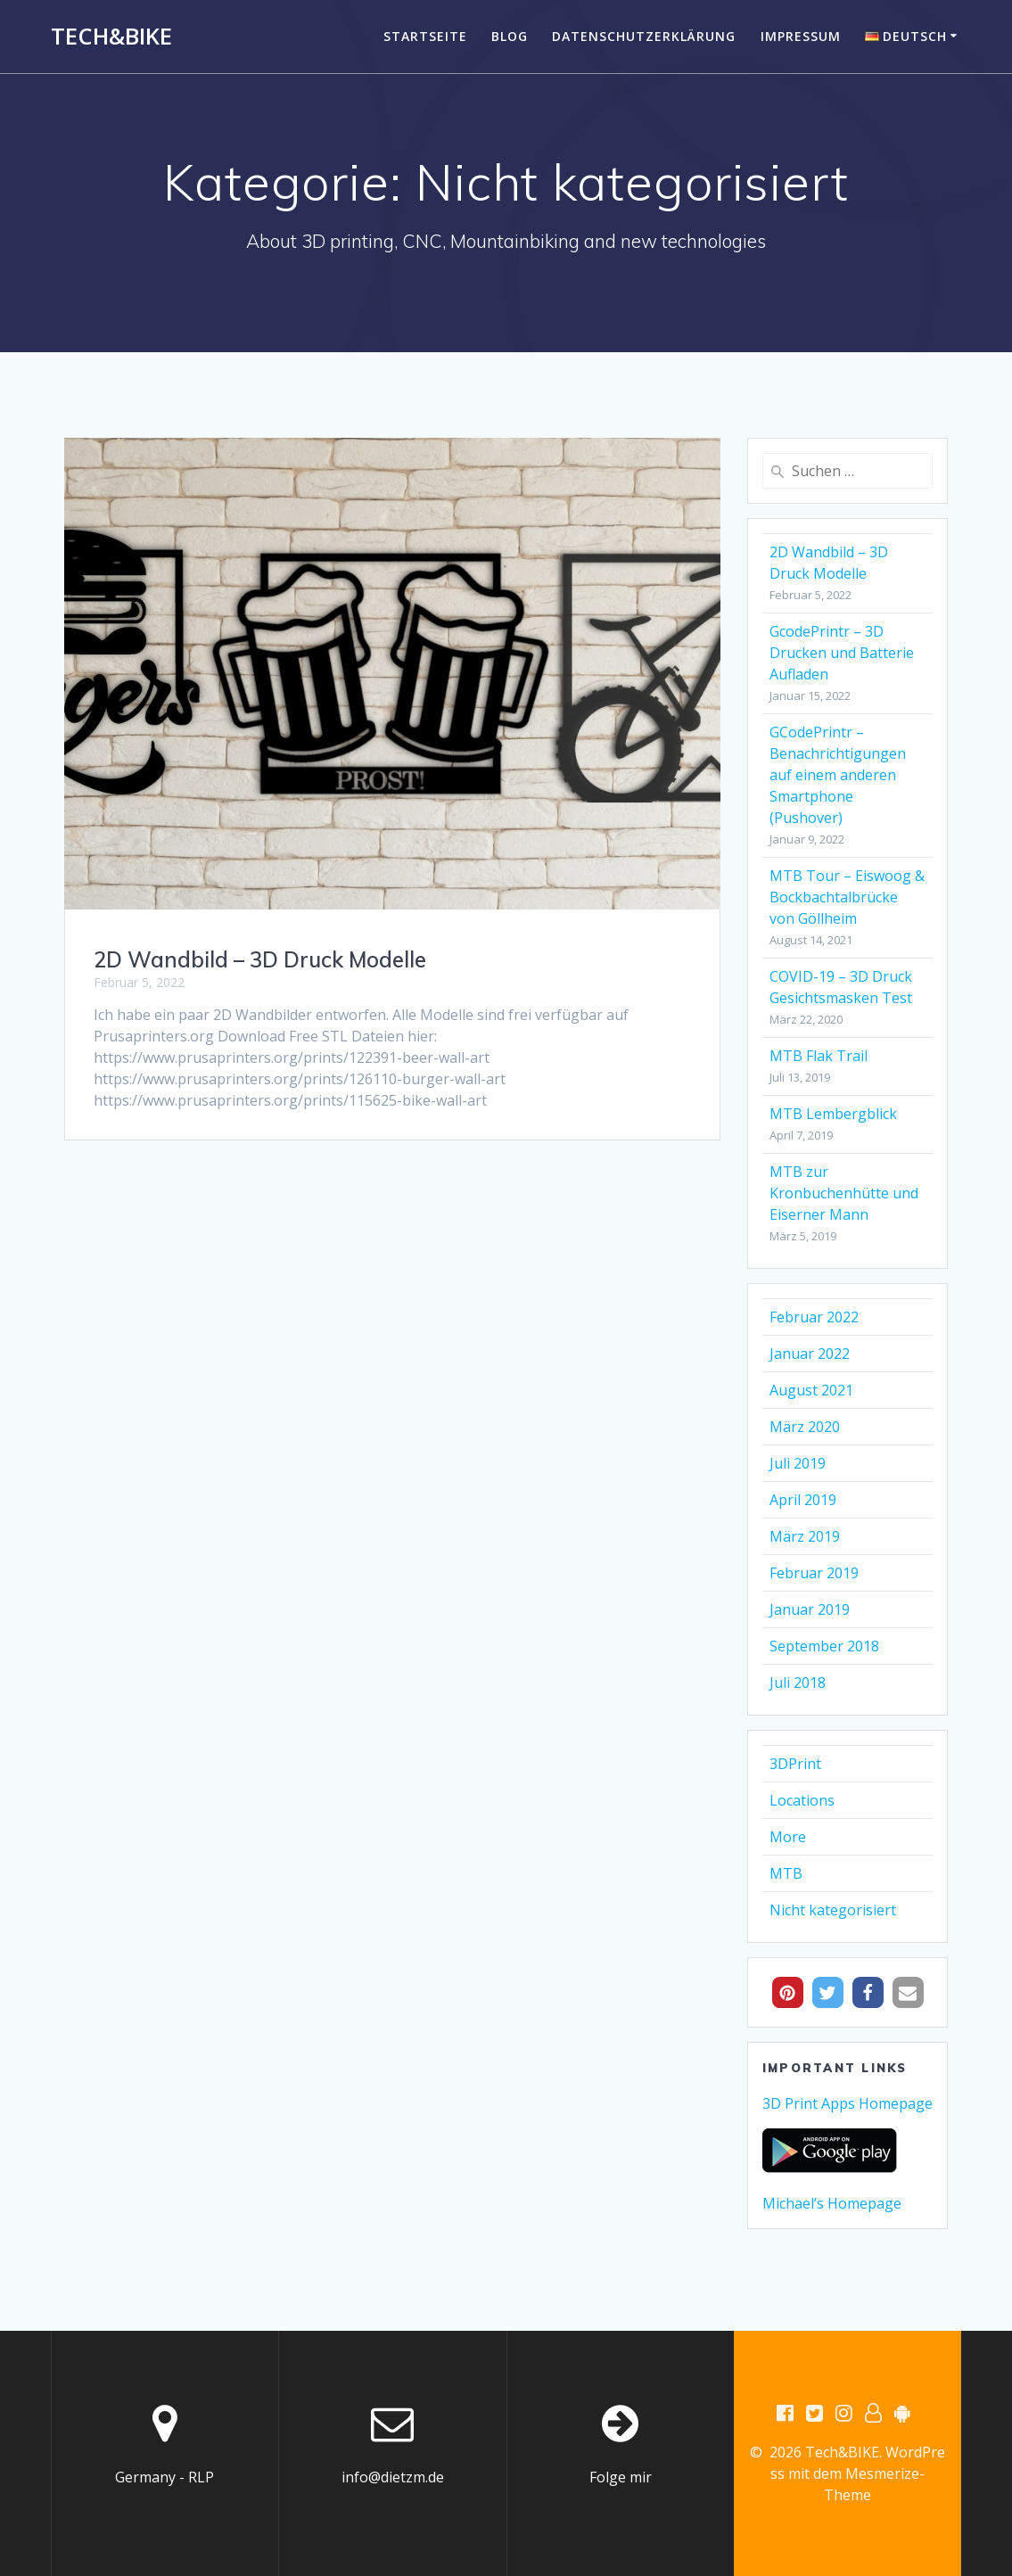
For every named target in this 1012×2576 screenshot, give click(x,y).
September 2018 (824, 1646)
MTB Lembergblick (833, 1113)
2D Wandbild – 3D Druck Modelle (260, 959)
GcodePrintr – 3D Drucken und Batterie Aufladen (841, 652)
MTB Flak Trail (818, 1056)
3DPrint (795, 1764)
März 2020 (804, 1426)
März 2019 (804, 1536)
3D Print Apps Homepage (847, 2103)
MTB (785, 1873)
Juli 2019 (797, 1463)
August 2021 (811, 1390)
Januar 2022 (809, 1353)
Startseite (425, 36)
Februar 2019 (814, 1573)
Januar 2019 (809, 1609)
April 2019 (802, 1500)
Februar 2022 (814, 1317)
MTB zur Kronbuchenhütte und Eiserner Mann (843, 1193)
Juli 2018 (797, 1682)
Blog (509, 36)
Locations (802, 1800)
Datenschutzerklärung (644, 36)
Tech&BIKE (111, 36)
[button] (787, 1992)
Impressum (801, 36)
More (787, 1837)
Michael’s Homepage (831, 2203)
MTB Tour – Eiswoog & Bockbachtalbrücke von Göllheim (847, 897)
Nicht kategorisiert (832, 1910)
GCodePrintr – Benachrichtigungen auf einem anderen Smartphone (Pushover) (837, 774)
